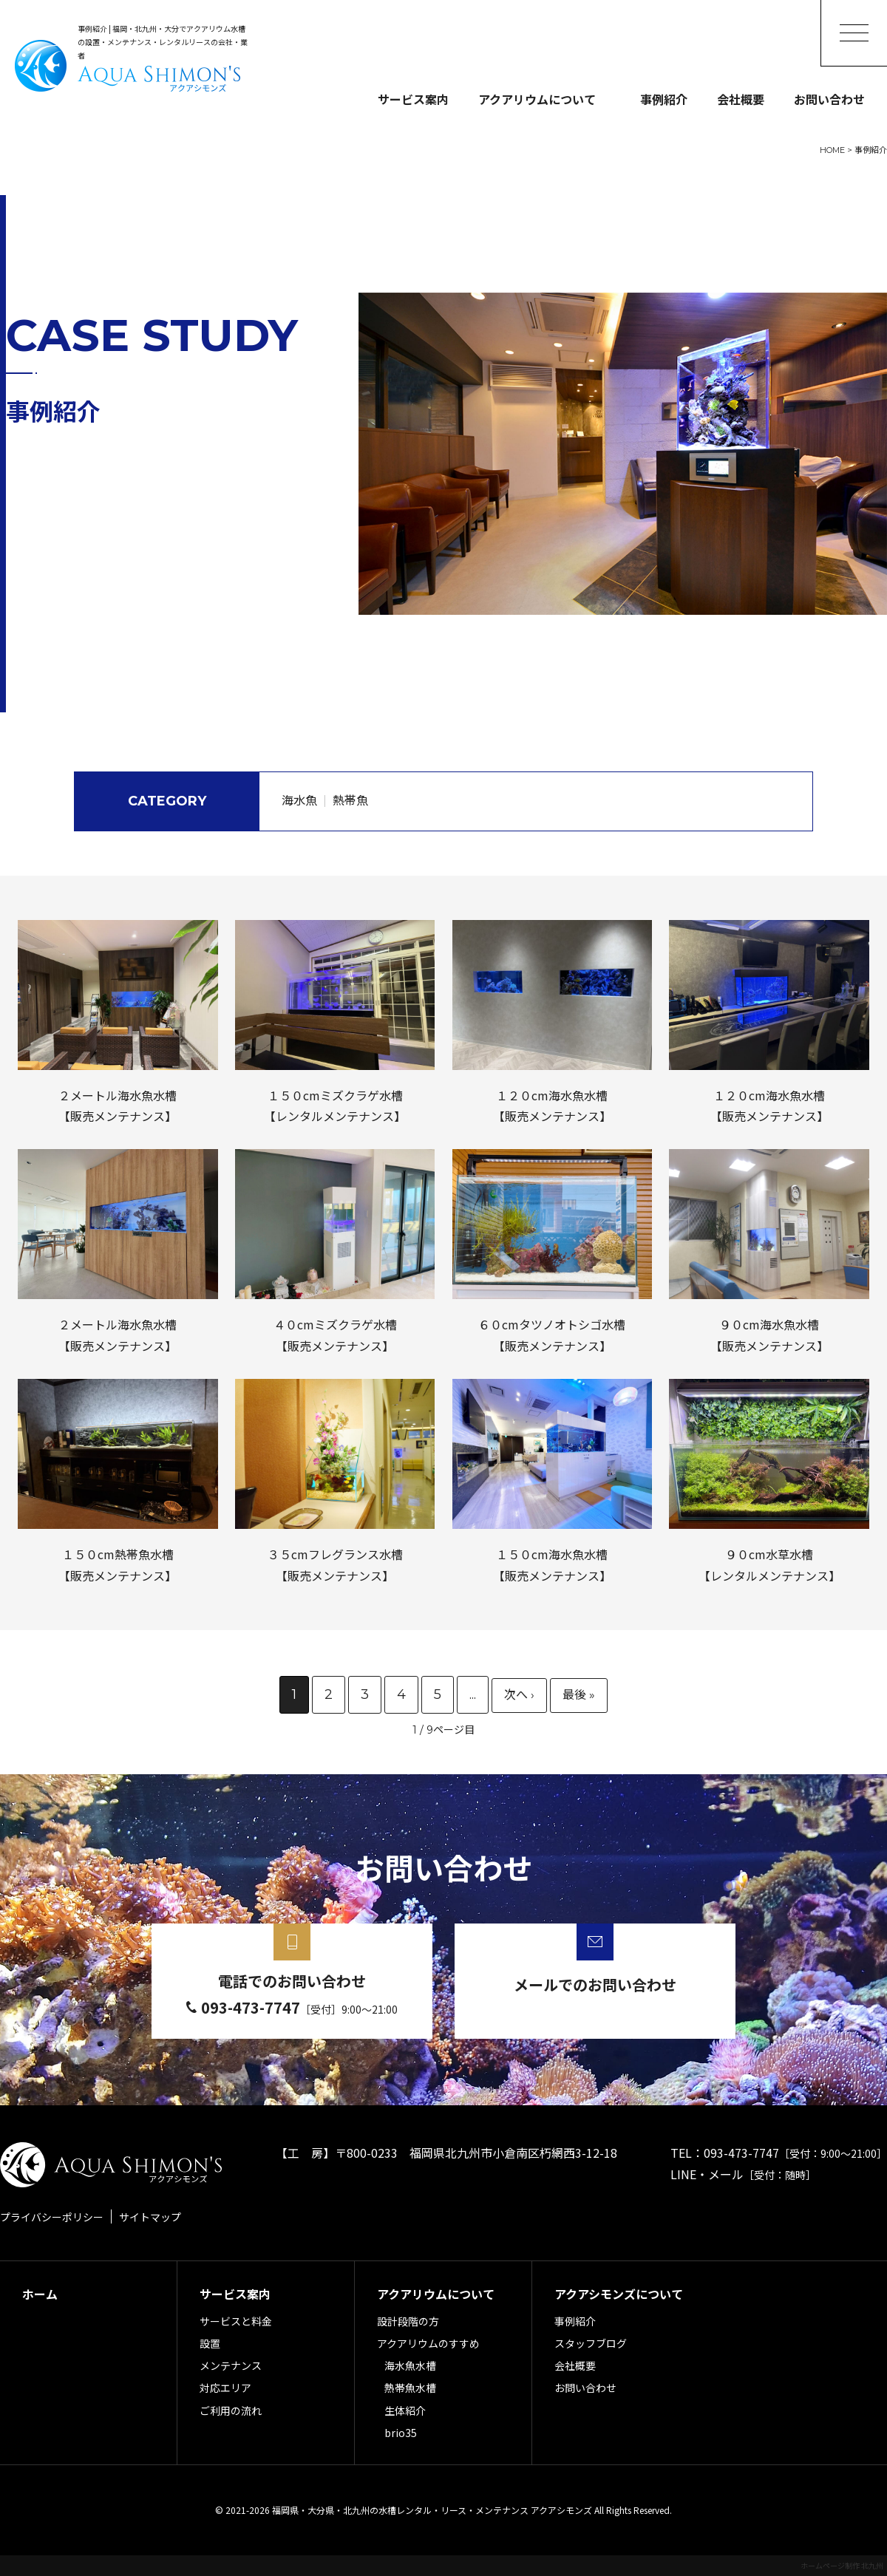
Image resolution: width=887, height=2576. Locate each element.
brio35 (400, 2432)
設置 (210, 2343)
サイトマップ (150, 2216)
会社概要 (740, 99)
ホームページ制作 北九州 (842, 2565)
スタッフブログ (590, 2343)
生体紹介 (405, 2410)
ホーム (40, 2294)
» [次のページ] (519, 1695)
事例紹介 (663, 99)
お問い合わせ (829, 99)
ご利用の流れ (231, 2410)
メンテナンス (231, 2365)
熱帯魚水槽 (410, 2387)
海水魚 (299, 801)
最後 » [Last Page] (579, 1695)
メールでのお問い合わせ (595, 1984)
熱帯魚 (350, 801)
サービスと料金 (236, 2321)
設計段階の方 (408, 2321)
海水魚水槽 (410, 2365)
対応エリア (225, 2387)
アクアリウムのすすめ (428, 2343)
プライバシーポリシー (51, 2216)
